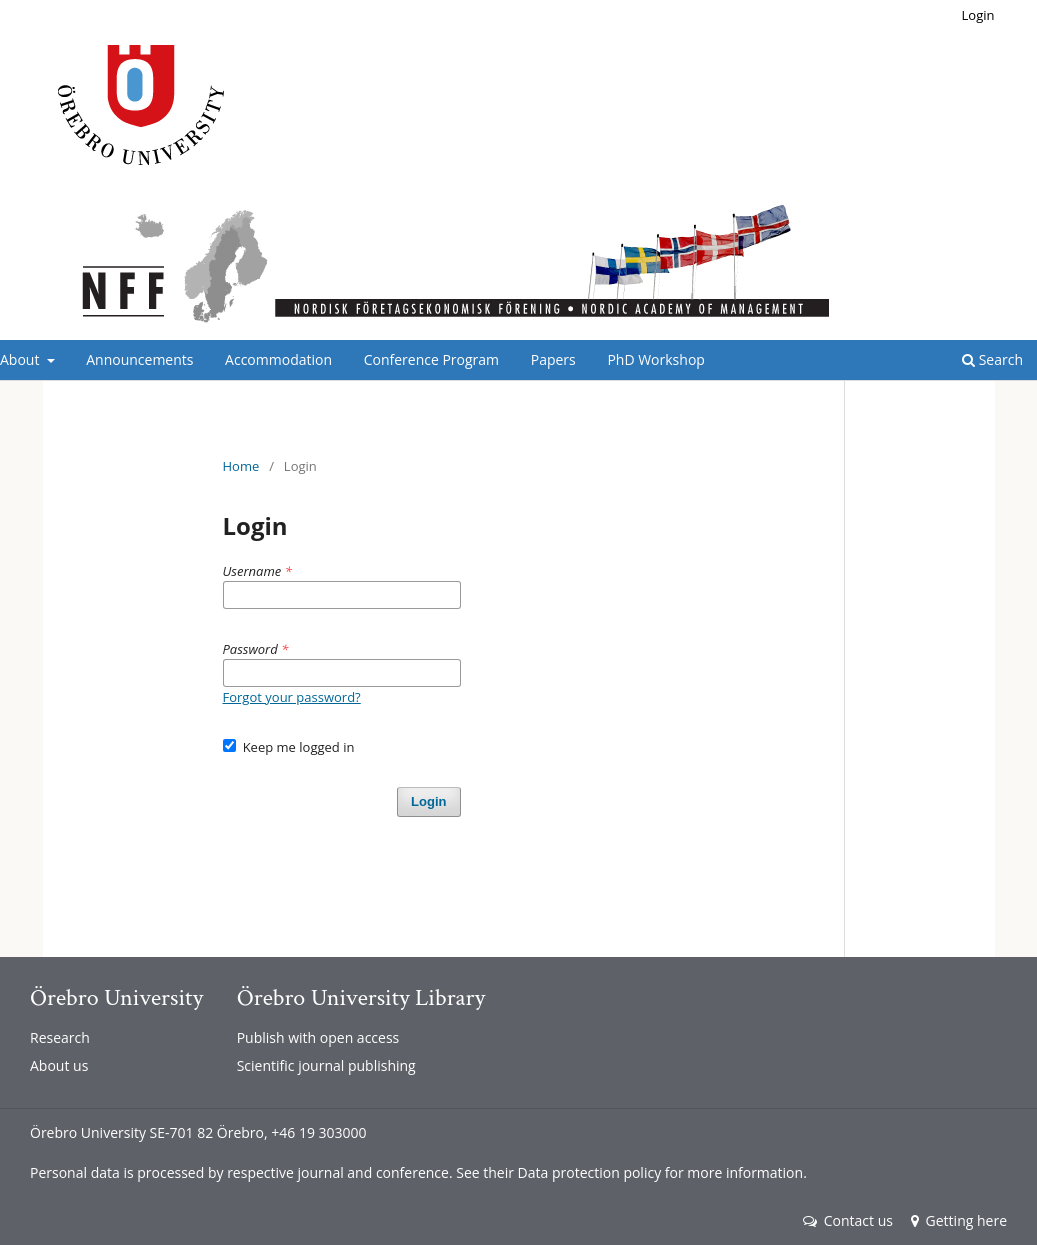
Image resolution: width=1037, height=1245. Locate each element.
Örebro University (116, 997)
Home (241, 466)
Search (992, 359)
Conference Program (431, 359)
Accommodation (278, 359)
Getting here (959, 1220)
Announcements (139, 359)
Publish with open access (318, 1037)
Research (60, 1037)
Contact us (848, 1220)
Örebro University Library (361, 997)
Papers (553, 359)
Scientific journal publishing (326, 1065)
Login (978, 15)
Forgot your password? (292, 697)
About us (59, 1065)
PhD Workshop (655, 359)
